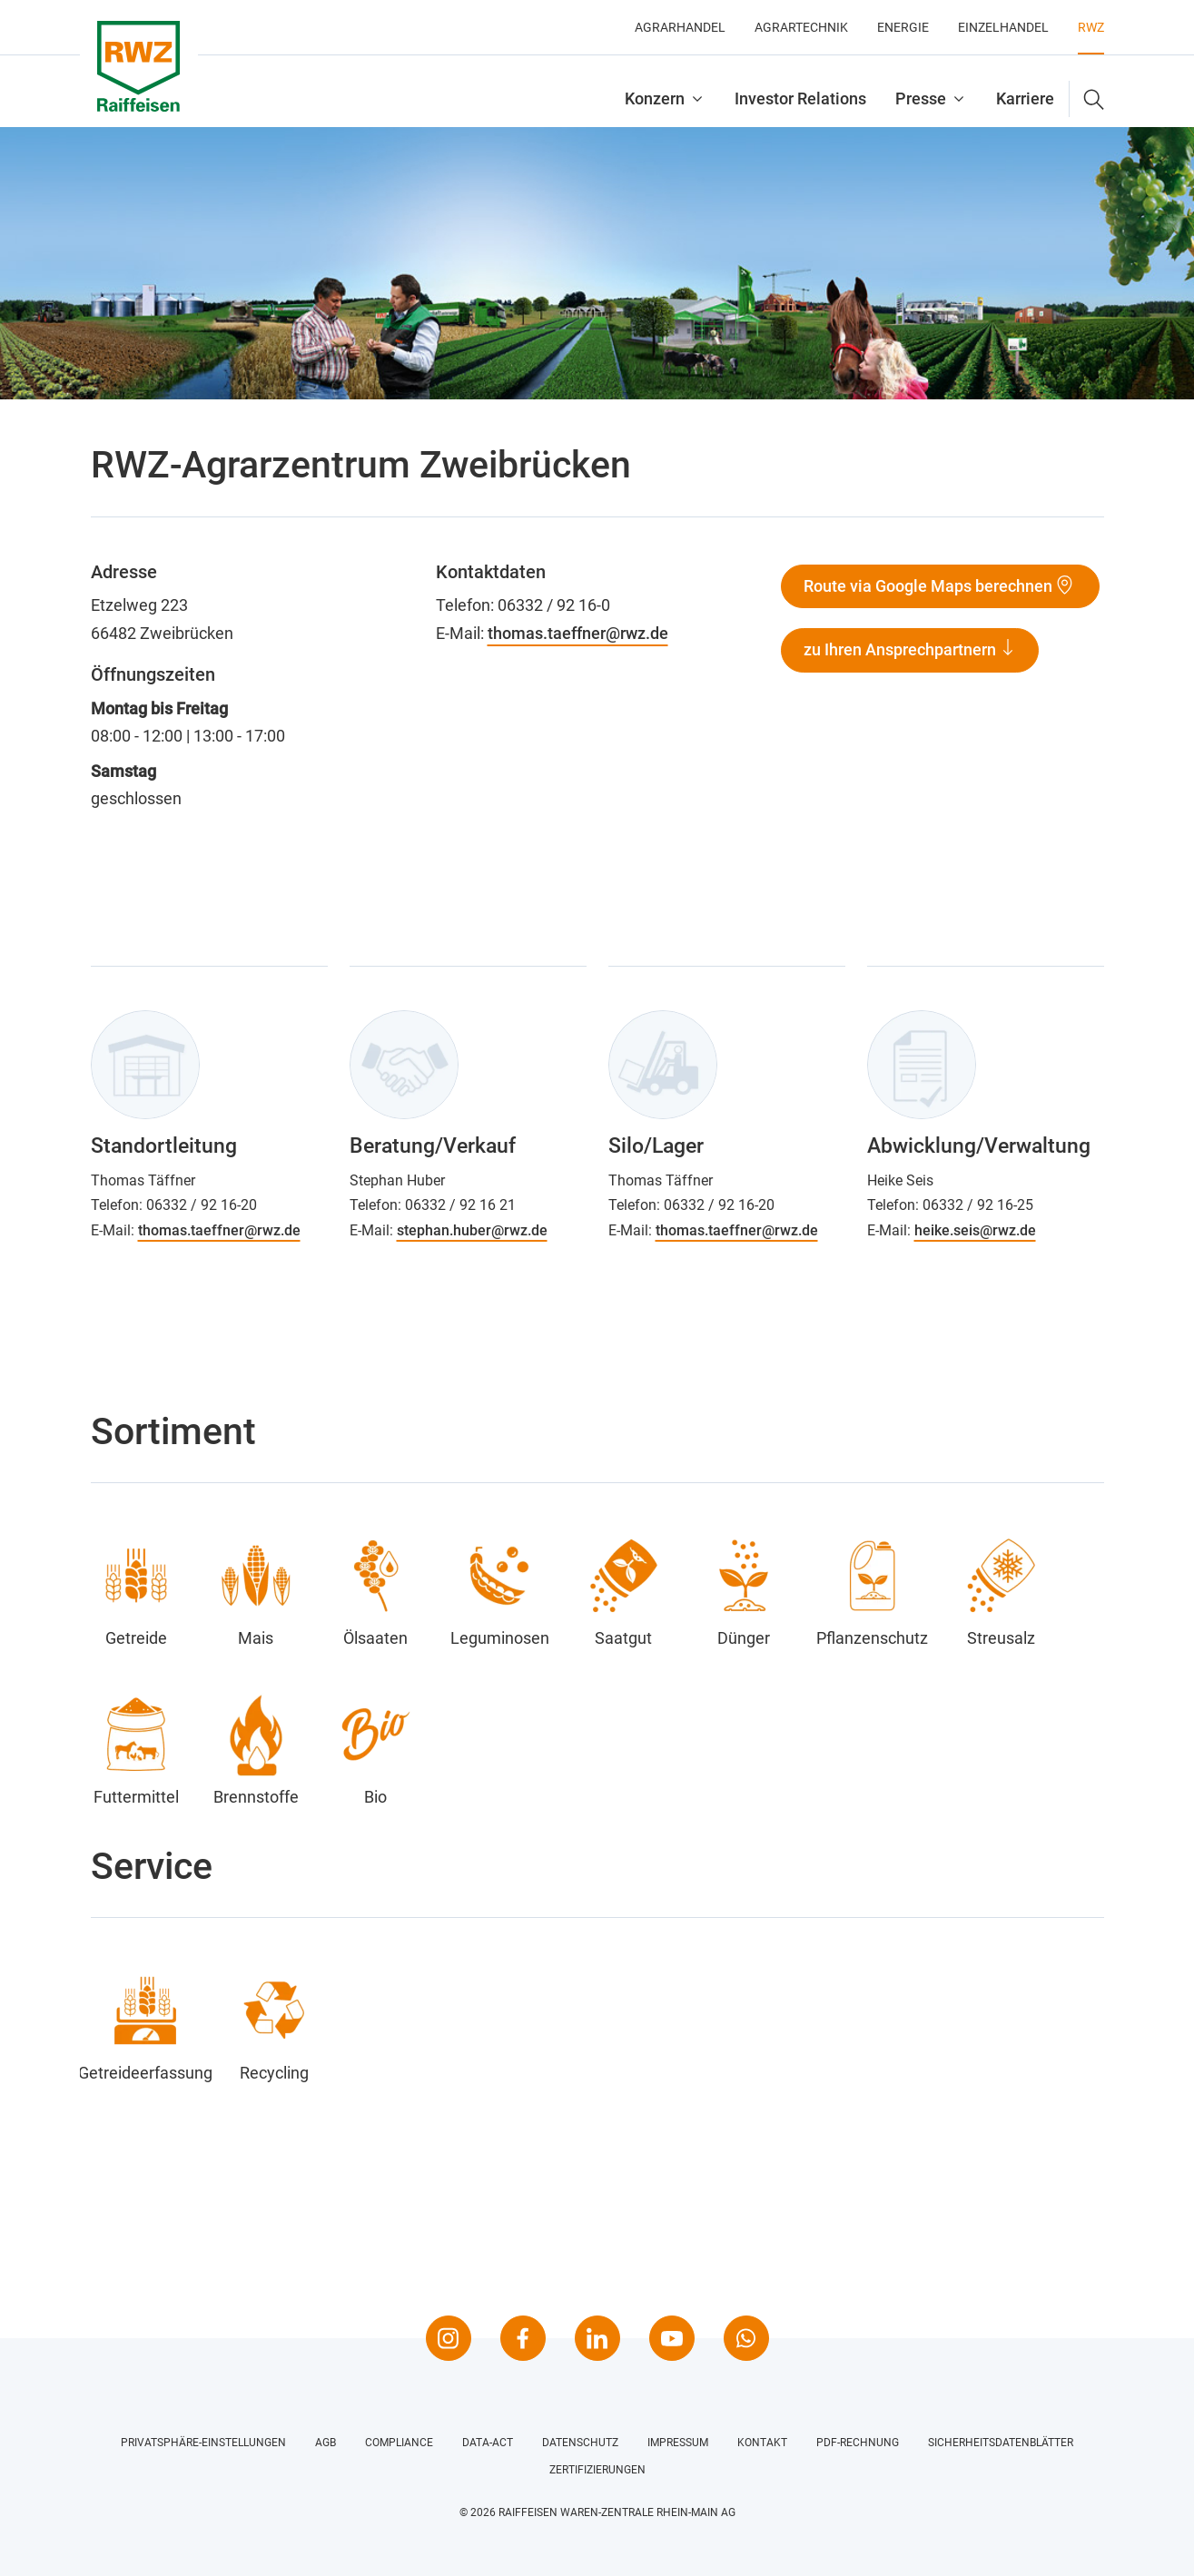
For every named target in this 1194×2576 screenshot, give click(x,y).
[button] (1087, 99)
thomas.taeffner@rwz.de (578, 633)
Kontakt (762, 2442)
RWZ (1091, 27)
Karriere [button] (1025, 98)
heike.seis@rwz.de (975, 1230)
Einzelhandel (1003, 27)
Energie (903, 27)
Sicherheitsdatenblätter (1000, 2442)
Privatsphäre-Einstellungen (203, 2442)
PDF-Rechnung (857, 2442)
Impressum (677, 2442)
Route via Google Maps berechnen (928, 585)
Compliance (399, 2442)
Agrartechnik (801, 27)
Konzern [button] (655, 98)
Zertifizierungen (597, 2469)
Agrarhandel (680, 27)
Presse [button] (920, 98)
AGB (325, 2442)
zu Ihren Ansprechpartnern (902, 649)
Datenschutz (580, 2442)
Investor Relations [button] (800, 98)
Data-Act (487, 2442)
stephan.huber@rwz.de (472, 1230)
